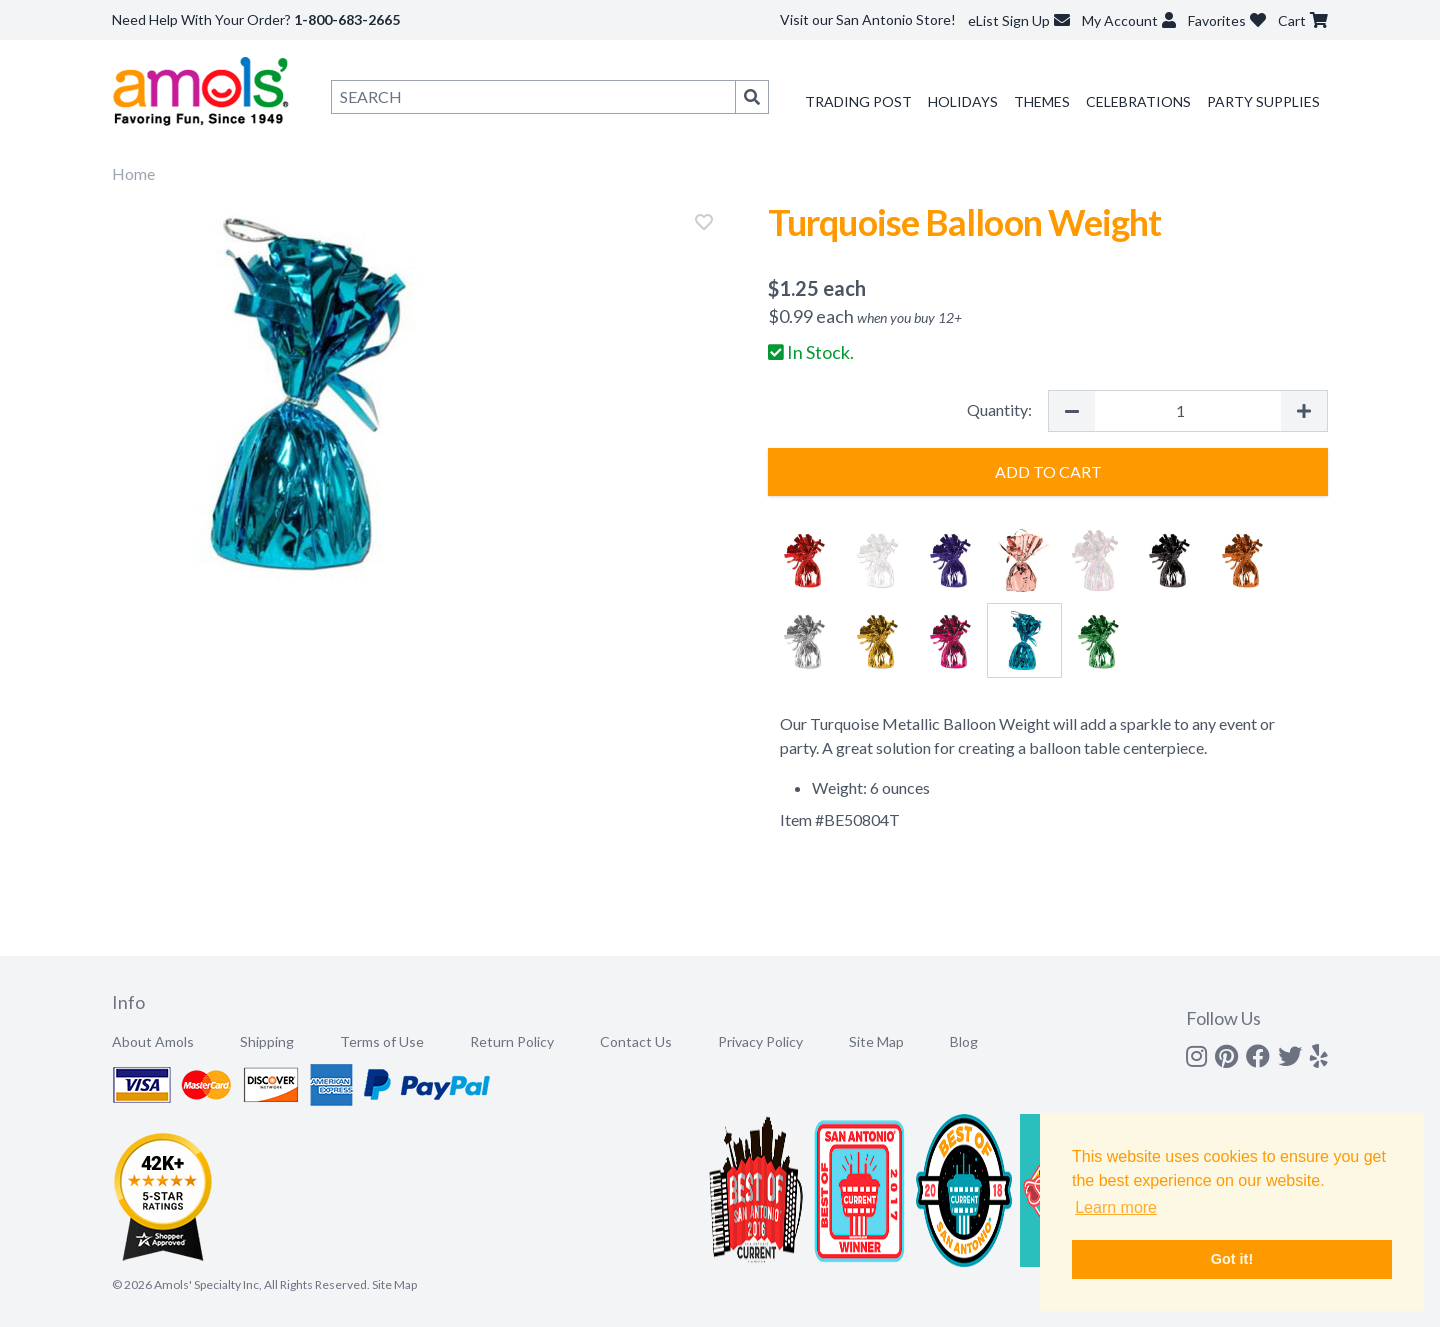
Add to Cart (1048, 471)
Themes (1042, 101)
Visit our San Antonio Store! (868, 19)
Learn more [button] (1116, 1207)
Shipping (267, 1041)
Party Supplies (1263, 101)
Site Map (876, 1041)
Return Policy (512, 1041)
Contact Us (636, 1041)
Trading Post (858, 101)
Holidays (963, 101)
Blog (964, 1041)
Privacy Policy (760, 1041)
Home (133, 173)
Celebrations (1138, 101)
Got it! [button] (1232, 1259)
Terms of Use (382, 1041)
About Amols (153, 1041)
